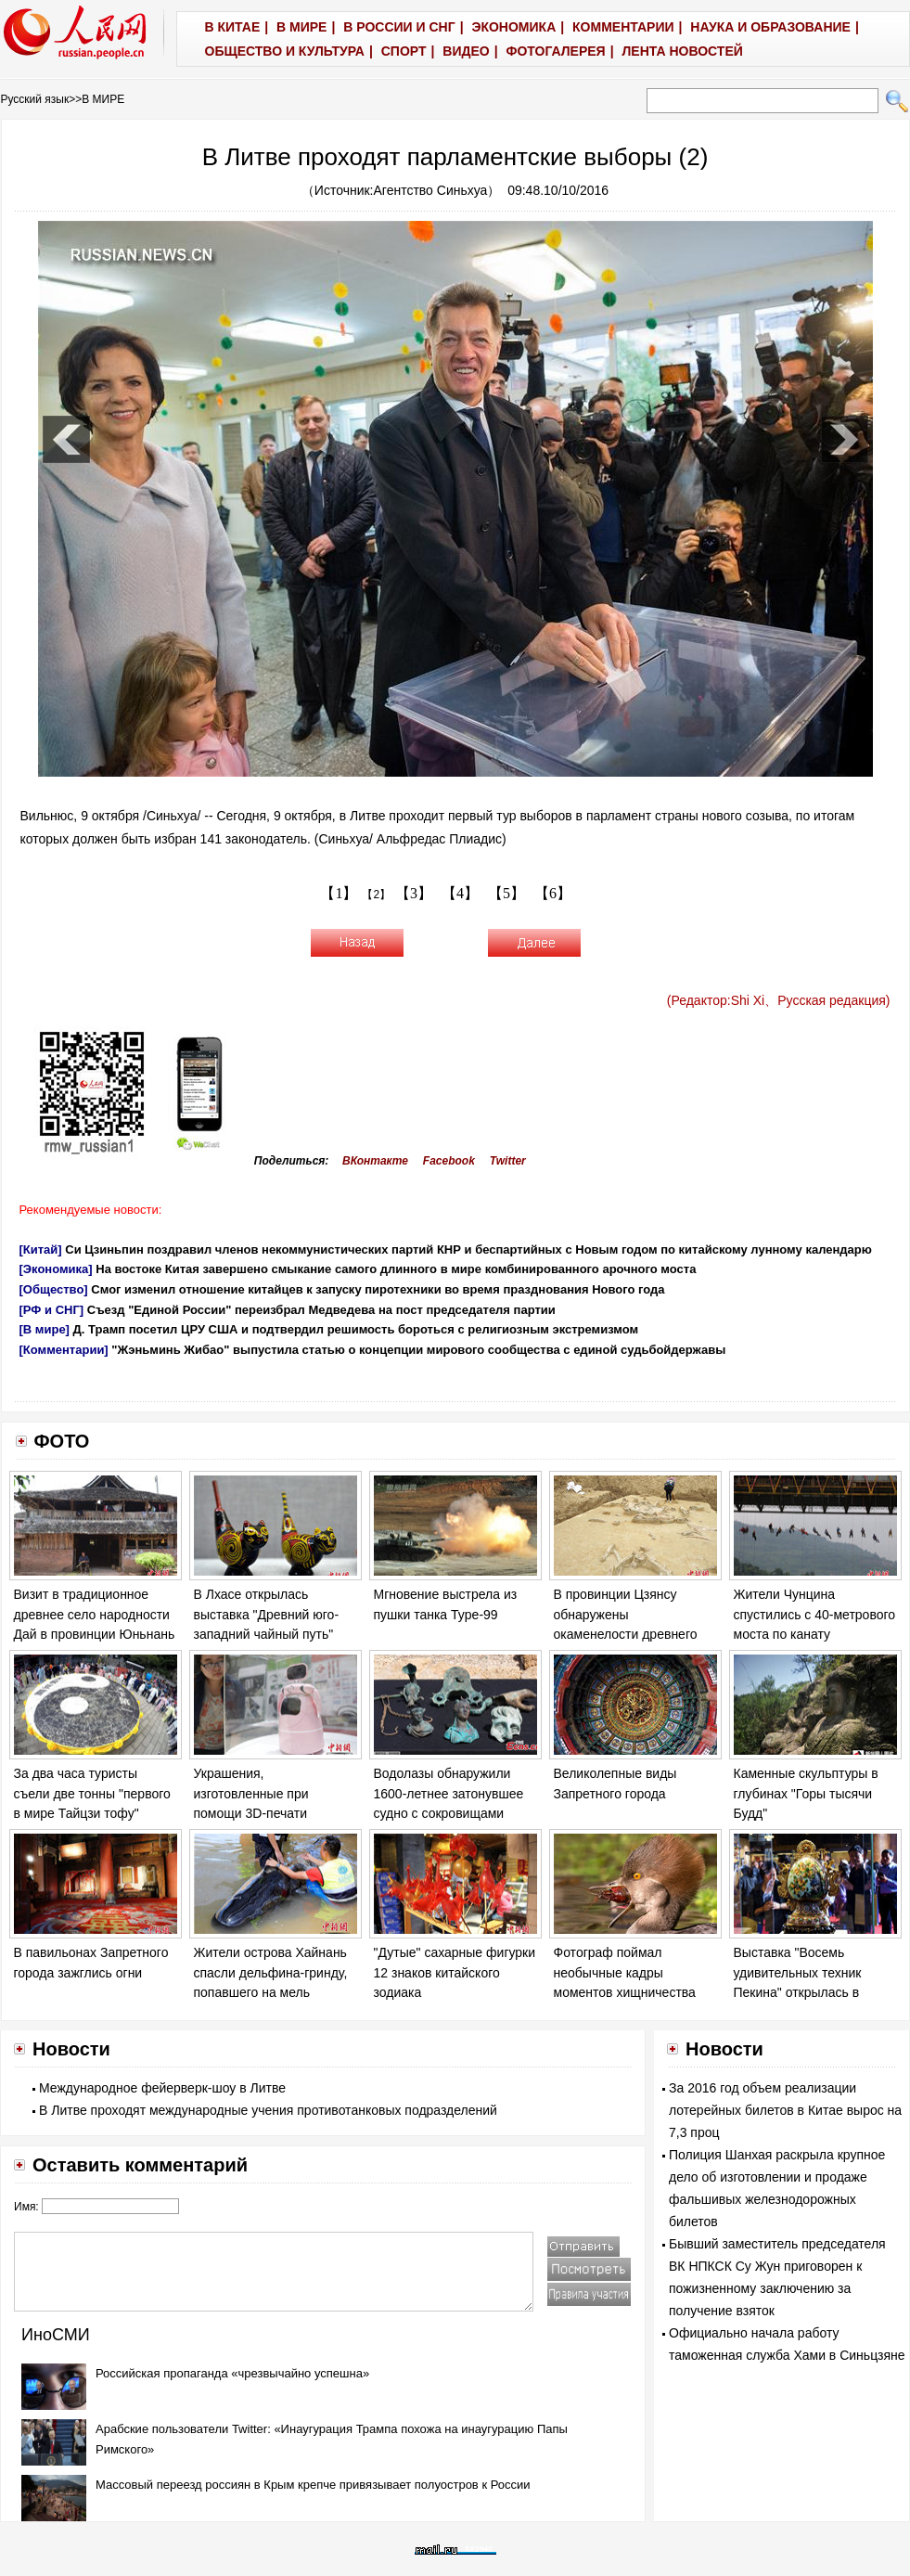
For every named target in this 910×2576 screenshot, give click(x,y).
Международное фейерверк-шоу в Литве (162, 2087)
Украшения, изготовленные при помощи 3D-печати (251, 1793)
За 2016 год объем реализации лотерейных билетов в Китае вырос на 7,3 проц (785, 2110)
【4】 (460, 893)
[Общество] (53, 1289)
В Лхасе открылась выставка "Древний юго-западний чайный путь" (267, 1614)
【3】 (413, 893)
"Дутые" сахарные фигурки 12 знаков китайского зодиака (455, 1972)
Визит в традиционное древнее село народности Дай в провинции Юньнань (94, 1614)
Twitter (508, 1160)
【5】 (506, 893)
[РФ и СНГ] (51, 1310)
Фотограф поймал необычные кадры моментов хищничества (625, 1972)
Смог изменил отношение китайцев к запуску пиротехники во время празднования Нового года (377, 1289)
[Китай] (40, 1249)
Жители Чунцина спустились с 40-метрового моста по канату (815, 1614)
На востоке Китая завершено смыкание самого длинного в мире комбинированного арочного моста (396, 1269)
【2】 (376, 894)
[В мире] (44, 1329)
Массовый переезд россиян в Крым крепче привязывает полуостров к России (313, 2485)
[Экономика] (56, 1269)
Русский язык (35, 99)
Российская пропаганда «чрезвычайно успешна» (232, 2373)
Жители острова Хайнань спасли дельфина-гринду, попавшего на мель (271, 1972)
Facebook (449, 1160)
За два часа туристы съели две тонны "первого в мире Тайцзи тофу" (92, 1793)
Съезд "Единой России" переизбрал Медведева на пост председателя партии (321, 1310)
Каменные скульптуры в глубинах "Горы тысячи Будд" (806, 1793)
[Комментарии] (64, 1350)
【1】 (338, 893)
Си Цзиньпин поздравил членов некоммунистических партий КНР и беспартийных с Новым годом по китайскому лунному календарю (468, 1249)
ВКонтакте (375, 1160)
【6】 (552, 893)
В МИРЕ (103, 99)
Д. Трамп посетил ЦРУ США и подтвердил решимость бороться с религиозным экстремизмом (356, 1329)
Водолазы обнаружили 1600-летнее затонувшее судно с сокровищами (449, 1793)
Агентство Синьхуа (431, 190)
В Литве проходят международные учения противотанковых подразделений (268, 2110)
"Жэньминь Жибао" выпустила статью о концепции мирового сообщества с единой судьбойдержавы (418, 1350)
